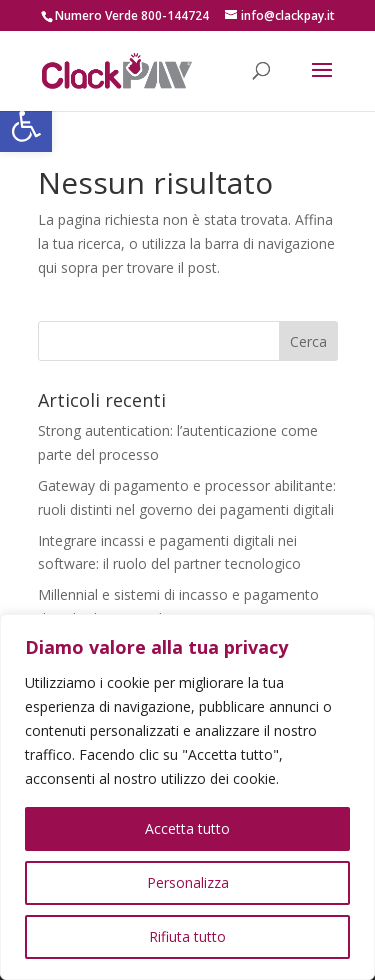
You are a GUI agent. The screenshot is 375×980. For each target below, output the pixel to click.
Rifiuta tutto (187, 936)
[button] (26, 126)
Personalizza (188, 882)
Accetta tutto (187, 828)
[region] (187, 797)
